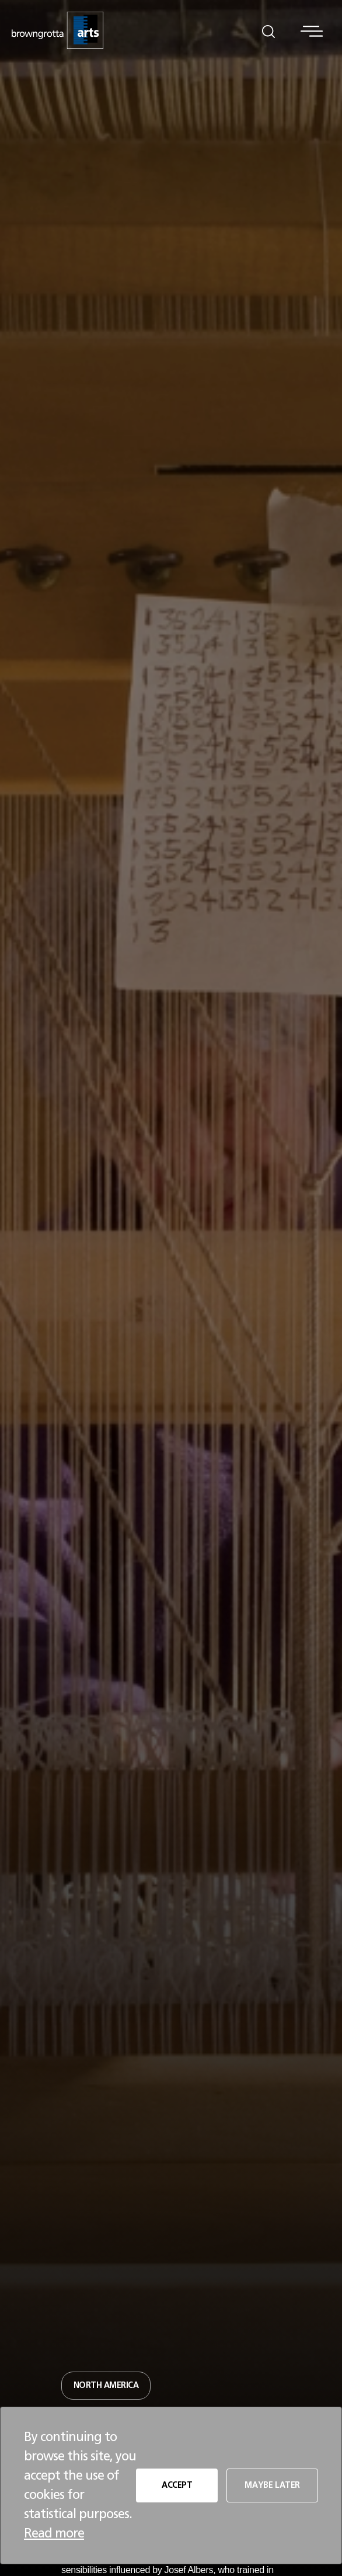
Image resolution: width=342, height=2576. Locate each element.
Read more (54, 2533)
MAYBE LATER (272, 2485)
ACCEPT (177, 2485)
